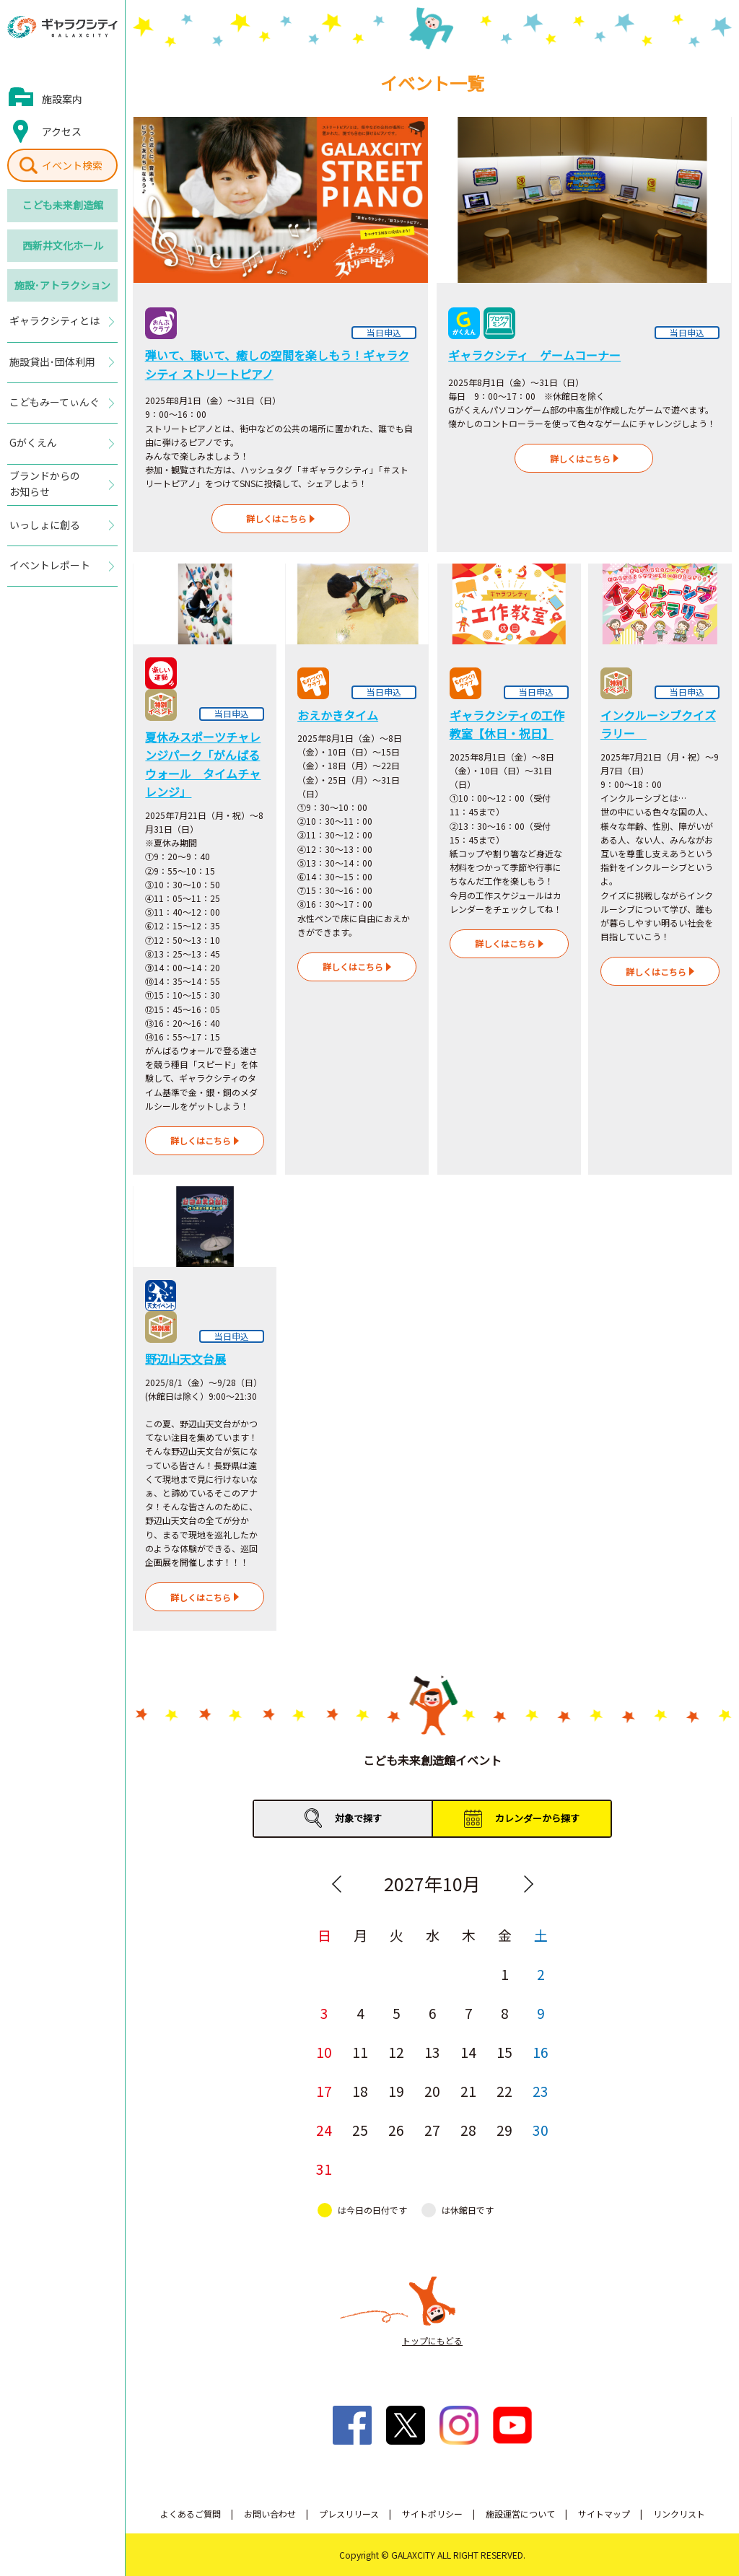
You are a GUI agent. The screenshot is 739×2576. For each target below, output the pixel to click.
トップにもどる (432, 2340)
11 (360, 2052)
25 (360, 2129)
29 (504, 2129)
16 (540, 2052)
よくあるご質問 (190, 2513)
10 (324, 2052)
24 (324, 2129)
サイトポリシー (432, 2513)
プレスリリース (349, 2513)
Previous (336, 1884)
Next (528, 1884)
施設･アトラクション (62, 285)
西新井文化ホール (62, 245)
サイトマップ (604, 2513)
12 (396, 2052)
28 (468, 2129)
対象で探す (358, 1818)
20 (432, 2090)
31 (324, 2168)
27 (432, 2129)
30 (540, 2129)
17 (324, 2090)
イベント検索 (72, 165)
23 (540, 2090)
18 (360, 2090)
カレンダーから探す (537, 1818)
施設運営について (520, 2513)
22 (504, 2090)
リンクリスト (679, 2513)
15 (504, 2052)
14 (468, 2052)
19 (396, 2090)
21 (468, 2090)
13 (432, 2052)
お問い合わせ (270, 2513)
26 (396, 2129)
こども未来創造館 (62, 205)
